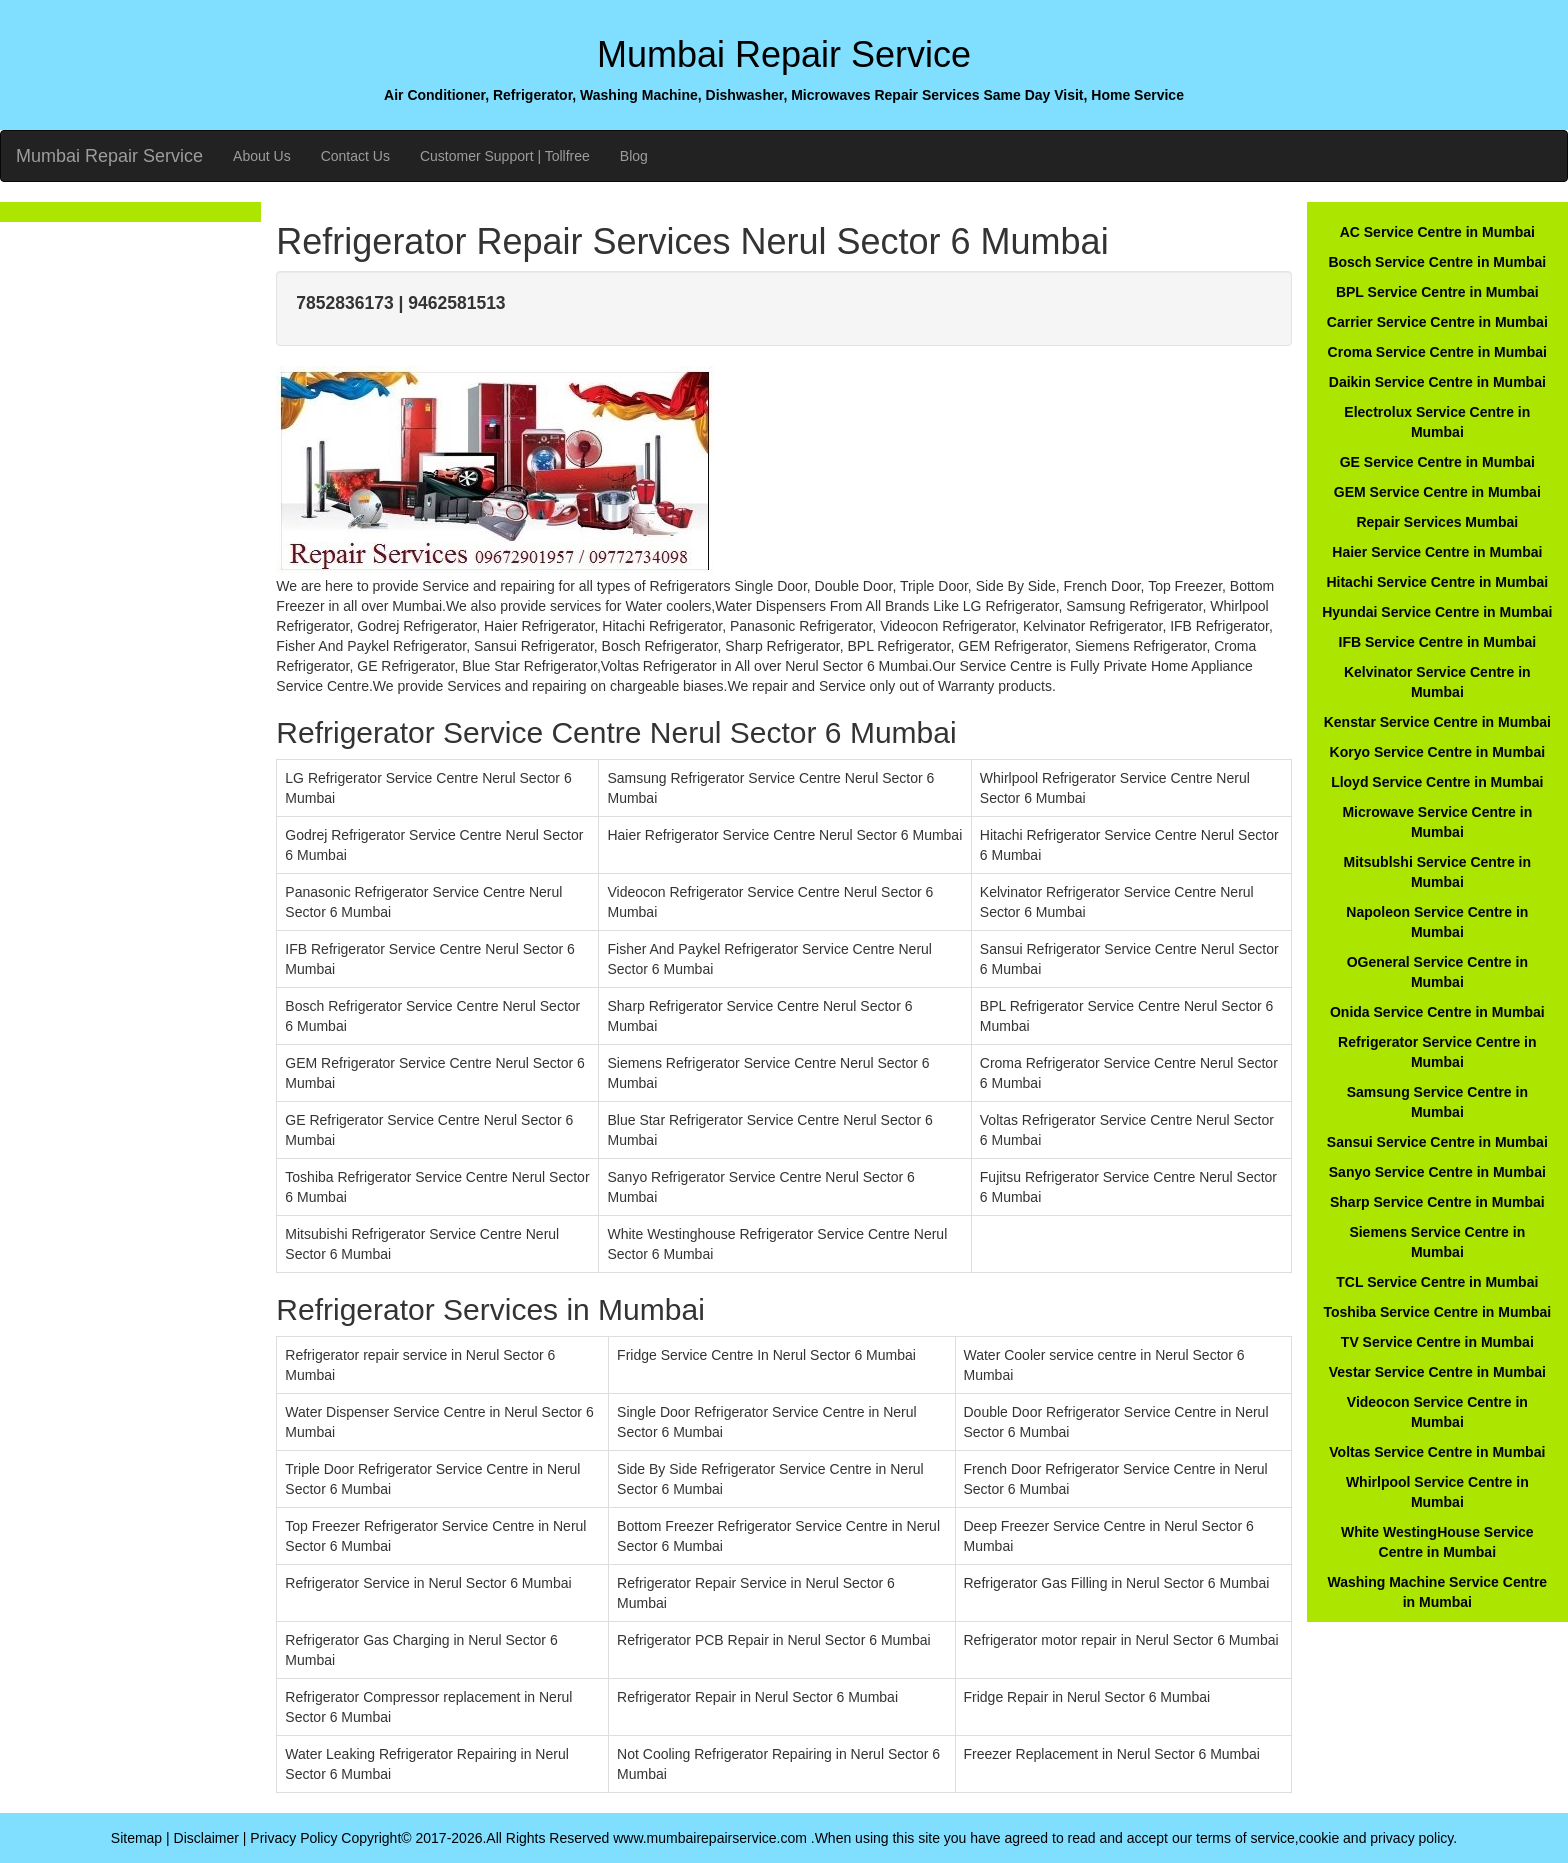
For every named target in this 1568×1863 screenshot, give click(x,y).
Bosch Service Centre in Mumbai (1437, 262)
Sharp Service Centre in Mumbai (1437, 1202)
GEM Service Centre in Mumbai (1437, 492)
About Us (262, 156)
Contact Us (355, 156)
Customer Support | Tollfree (505, 156)
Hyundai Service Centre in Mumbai (1437, 612)
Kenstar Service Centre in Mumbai (1437, 722)
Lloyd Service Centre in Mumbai (1437, 782)
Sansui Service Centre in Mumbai (1437, 1142)
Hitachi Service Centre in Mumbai (1437, 582)
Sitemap (136, 1838)
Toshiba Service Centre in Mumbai (1437, 1312)
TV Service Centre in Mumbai (1437, 1342)
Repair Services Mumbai (1437, 522)
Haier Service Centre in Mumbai (1437, 552)
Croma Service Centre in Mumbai (1437, 352)
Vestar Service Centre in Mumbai (1437, 1372)
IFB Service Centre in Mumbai (1438, 642)
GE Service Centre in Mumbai (1437, 462)
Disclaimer (206, 1838)
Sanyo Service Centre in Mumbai (1437, 1172)
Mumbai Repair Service (109, 156)
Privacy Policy (293, 1838)
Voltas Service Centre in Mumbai (1437, 1452)
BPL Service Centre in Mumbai (1437, 292)
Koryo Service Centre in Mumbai (1438, 752)
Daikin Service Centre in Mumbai (1437, 382)
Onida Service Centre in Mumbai (1437, 1012)
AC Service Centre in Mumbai (1437, 232)
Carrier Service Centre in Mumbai (1437, 322)
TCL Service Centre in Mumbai (1437, 1282)
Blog (634, 156)
